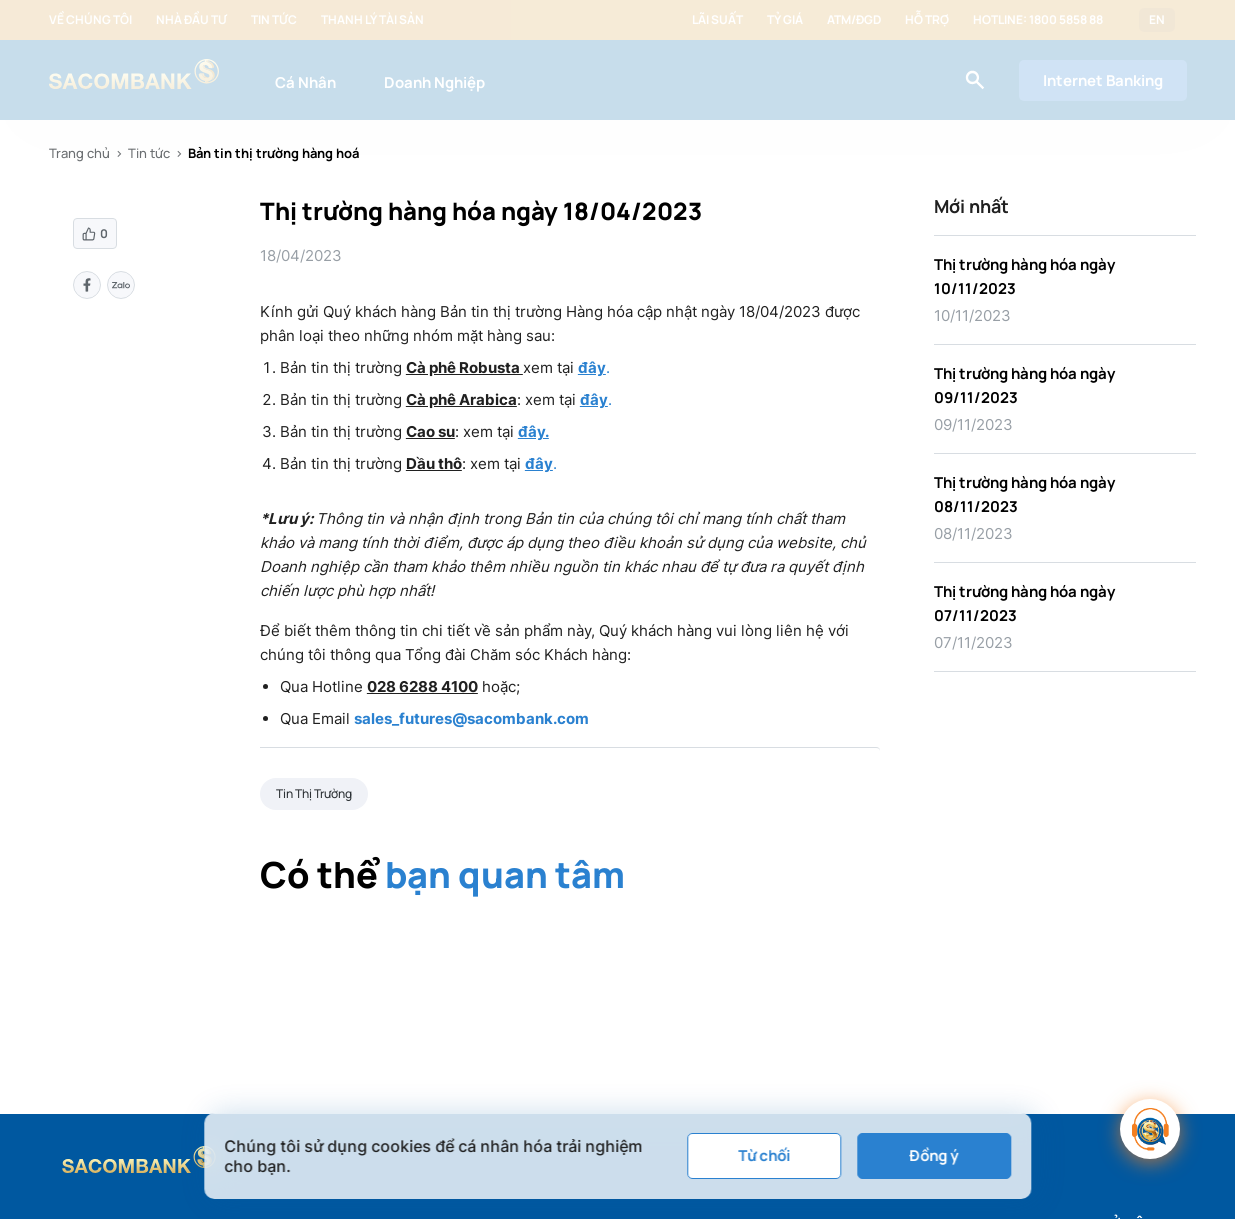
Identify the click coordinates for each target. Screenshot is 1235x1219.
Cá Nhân (305, 82)
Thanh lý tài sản (372, 20)
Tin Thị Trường (314, 793)
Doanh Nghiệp (434, 82)
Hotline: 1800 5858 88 (1038, 20)
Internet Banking (1103, 80)
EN (1157, 20)
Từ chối (764, 1155)
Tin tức (274, 20)
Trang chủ (79, 153)
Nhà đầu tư (191, 20)
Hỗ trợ (927, 20)
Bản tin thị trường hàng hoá (273, 153)
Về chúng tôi (90, 20)
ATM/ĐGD (854, 20)
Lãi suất (717, 20)
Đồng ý (934, 1155)
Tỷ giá (785, 20)
